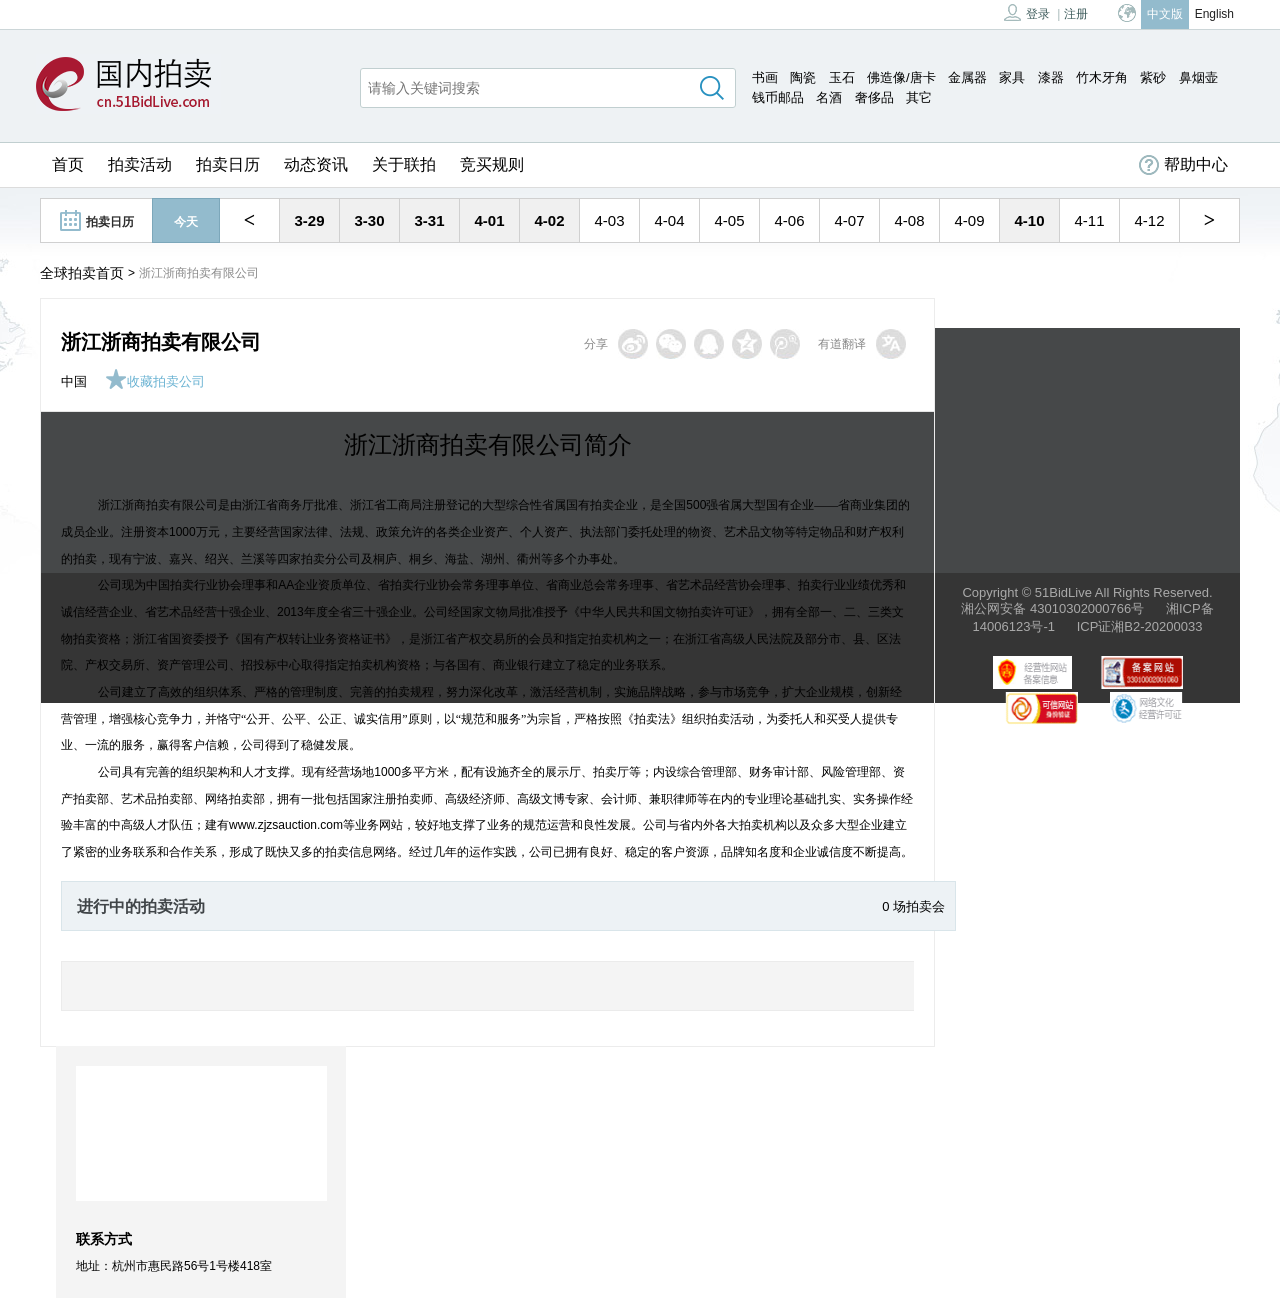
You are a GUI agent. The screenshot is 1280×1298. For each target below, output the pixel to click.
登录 (1027, 12)
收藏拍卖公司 (155, 381)
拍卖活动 (140, 164)
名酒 (829, 97)
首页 (68, 164)
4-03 (609, 220)
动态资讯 (316, 164)
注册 (1076, 14)
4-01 (489, 220)
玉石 (842, 77)
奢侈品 (874, 97)
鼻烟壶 (1198, 77)
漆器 (1051, 77)
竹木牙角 (1102, 77)
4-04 (669, 220)
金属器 (967, 77)
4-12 (1149, 220)
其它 (919, 97)
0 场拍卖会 (913, 906)
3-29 (309, 220)
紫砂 (1153, 77)
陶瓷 (803, 77)
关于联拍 (404, 164)
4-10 (1029, 220)
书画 (765, 77)
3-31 (429, 220)
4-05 (729, 220)
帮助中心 (1183, 165)
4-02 (549, 220)
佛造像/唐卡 (901, 77)
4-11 (1089, 220)
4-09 (969, 220)
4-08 (909, 220)
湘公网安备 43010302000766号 (1052, 608)
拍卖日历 (228, 164)
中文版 (1165, 14)
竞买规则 (492, 164)
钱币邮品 (778, 97)
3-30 (369, 220)
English (1214, 14)
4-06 (789, 220)
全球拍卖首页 (82, 273)
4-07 (849, 220)
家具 (1012, 77)
